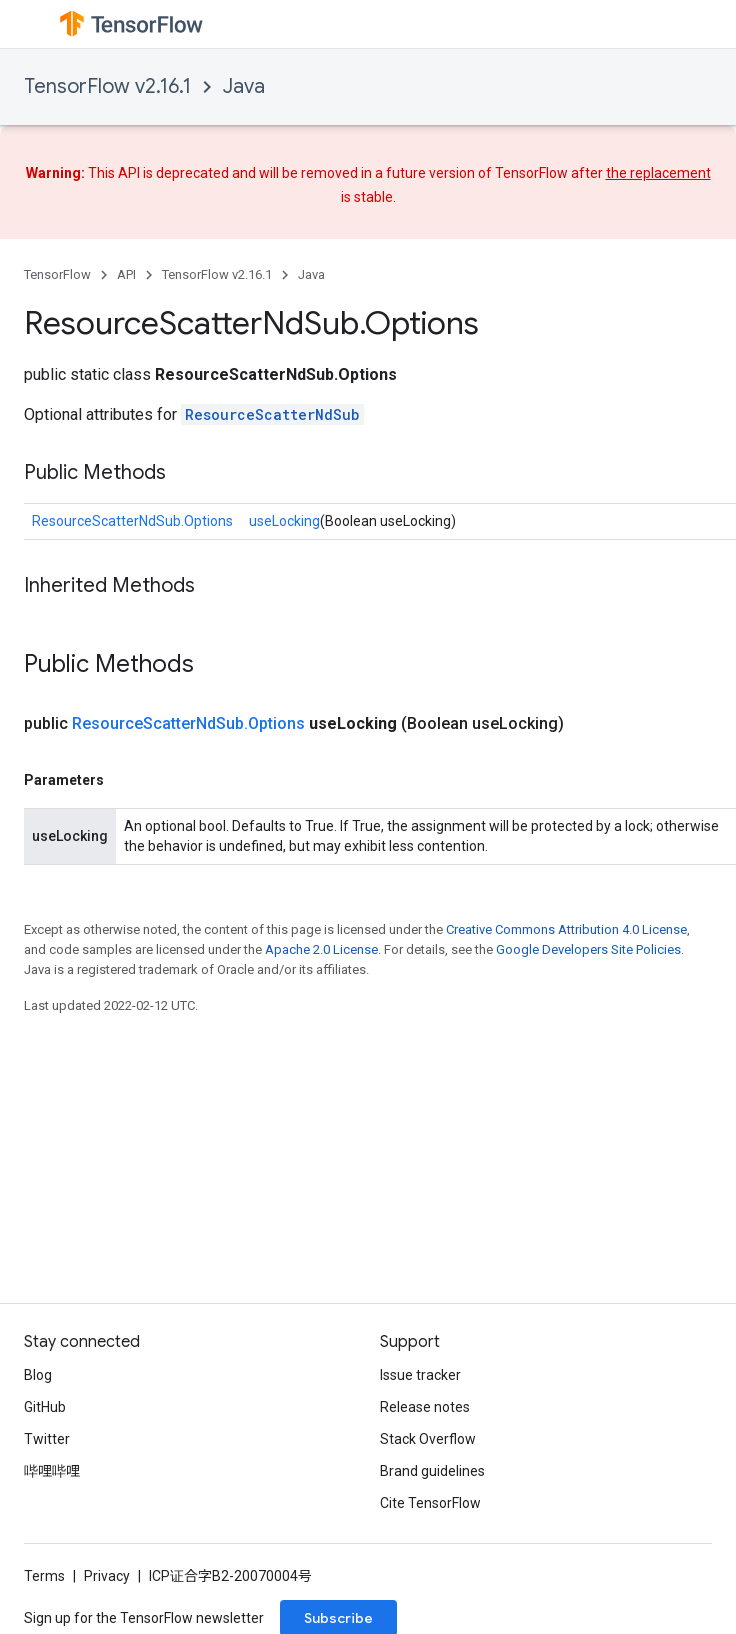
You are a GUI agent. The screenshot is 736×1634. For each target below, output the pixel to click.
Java (244, 86)
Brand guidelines (432, 1471)
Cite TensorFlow (430, 1503)
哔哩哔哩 (52, 1471)
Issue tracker (420, 1375)
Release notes (425, 1407)
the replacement (658, 173)
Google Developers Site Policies (588, 949)
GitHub (45, 1407)
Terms (44, 1576)
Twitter (47, 1439)
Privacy (107, 1576)
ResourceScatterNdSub (272, 414)
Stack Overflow (428, 1439)
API (126, 274)
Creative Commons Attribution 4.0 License (566, 929)
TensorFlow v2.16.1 (107, 86)
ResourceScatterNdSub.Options (132, 521)
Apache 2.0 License (321, 949)
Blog (38, 1375)
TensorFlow (57, 274)
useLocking (284, 521)
